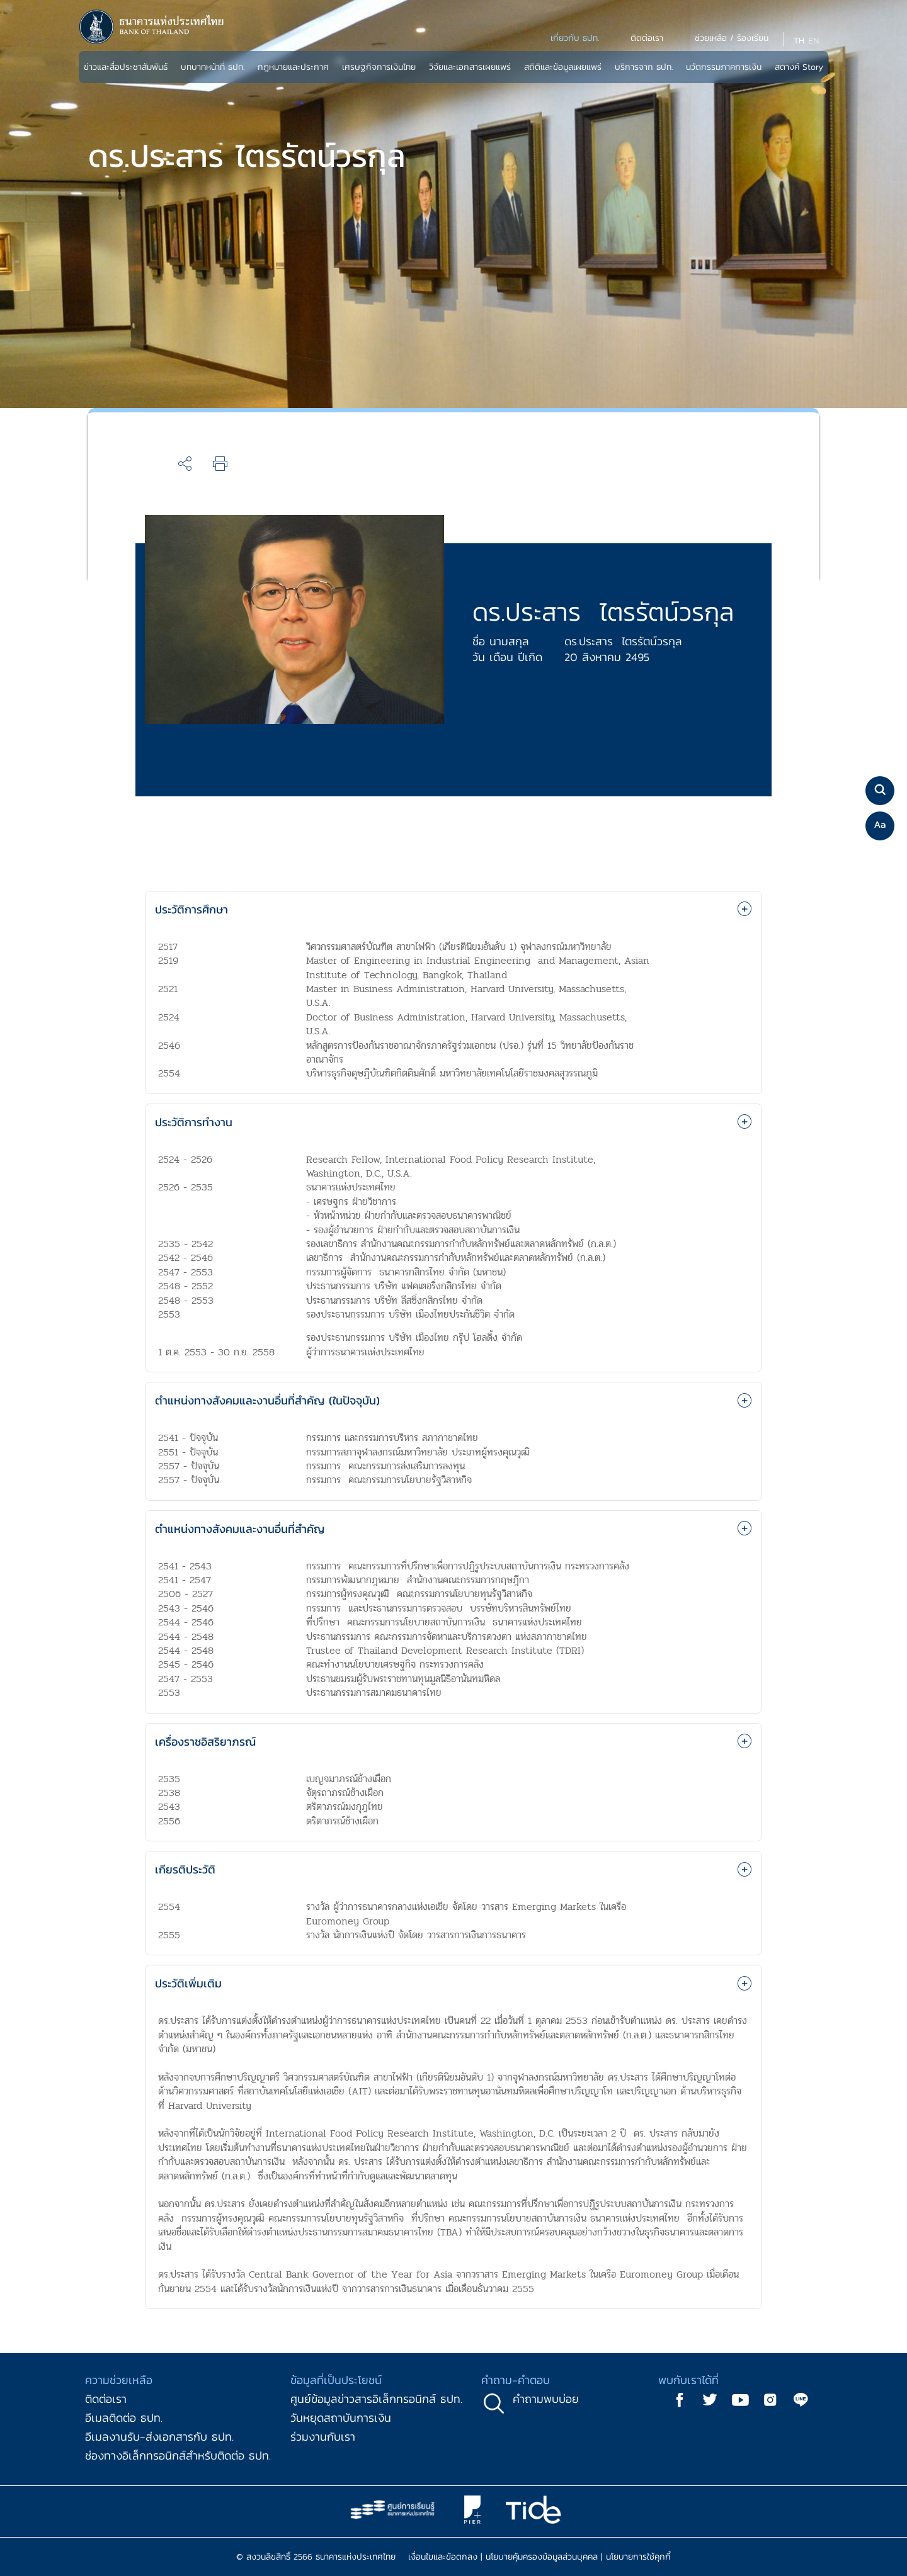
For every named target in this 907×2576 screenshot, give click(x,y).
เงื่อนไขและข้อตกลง (442, 2556)
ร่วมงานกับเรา (322, 2436)
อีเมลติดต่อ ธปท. (124, 2417)
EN (813, 40)
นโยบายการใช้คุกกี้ (638, 2556)
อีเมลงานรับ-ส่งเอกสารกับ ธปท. (159, 2436)
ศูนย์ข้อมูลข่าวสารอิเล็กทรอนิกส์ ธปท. (376, 2398)
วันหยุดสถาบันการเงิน (340, 2417)
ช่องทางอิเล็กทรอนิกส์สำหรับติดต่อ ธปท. (178, 2455)
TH (799, 40)
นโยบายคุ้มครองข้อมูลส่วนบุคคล (542, 2556)
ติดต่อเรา (106, 2398)
